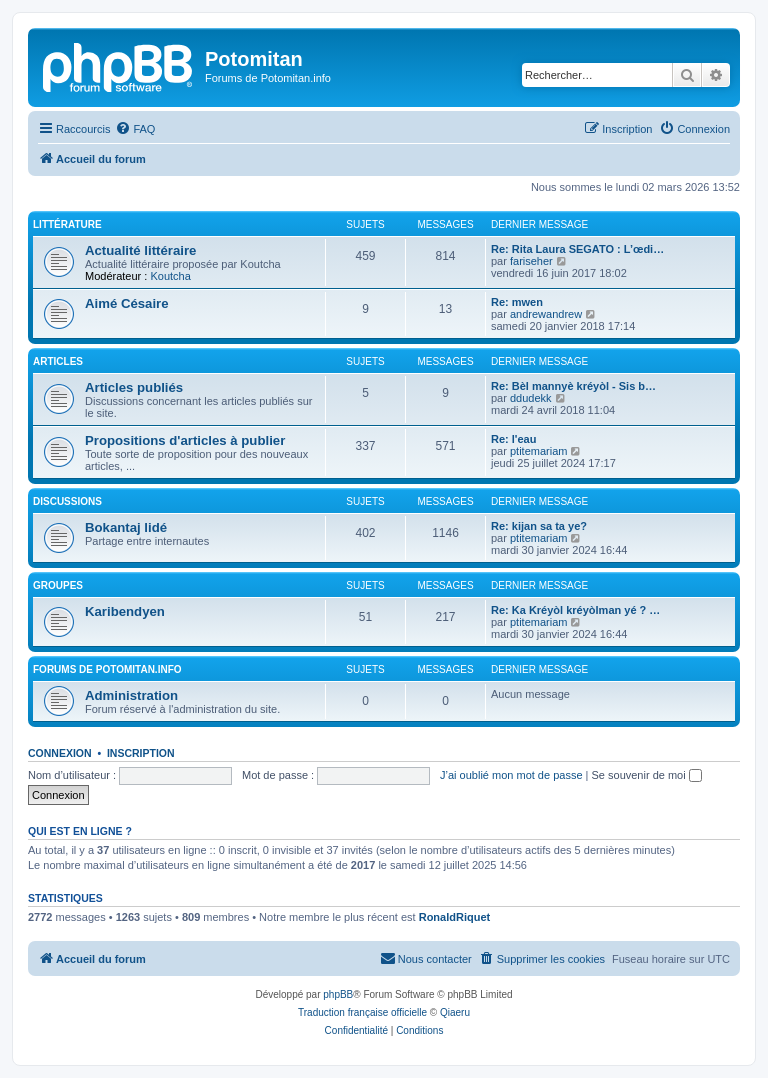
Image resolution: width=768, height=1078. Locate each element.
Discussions (67, 501)
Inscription (141, 753)
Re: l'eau (513, 439)
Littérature (67, 224)
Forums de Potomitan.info (107, 669)
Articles (58, 361)
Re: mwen (517, 302)
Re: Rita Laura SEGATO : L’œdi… (577, 249)
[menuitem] (135, 129)
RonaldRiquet (455, 917)
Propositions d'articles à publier (185, 440)
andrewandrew (546, 314)
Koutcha (170, 276)
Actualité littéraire (140, 250)
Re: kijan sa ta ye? (539, 526)
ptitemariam (538, 451)
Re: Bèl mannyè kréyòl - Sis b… (573, 386)
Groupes (58, 585)
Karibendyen (125, 611)
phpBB (338, 994)
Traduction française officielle (362, 1012)
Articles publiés (134, 387)
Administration (131, 695)
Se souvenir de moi (647, 775)
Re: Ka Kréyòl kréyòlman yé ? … (575, 610)
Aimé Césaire (127, 303)
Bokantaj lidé (126, 527)
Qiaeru (455, 1012)
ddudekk (531, 398)
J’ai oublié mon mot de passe (511, 775)
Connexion (60, 753)
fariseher (531, 261)
